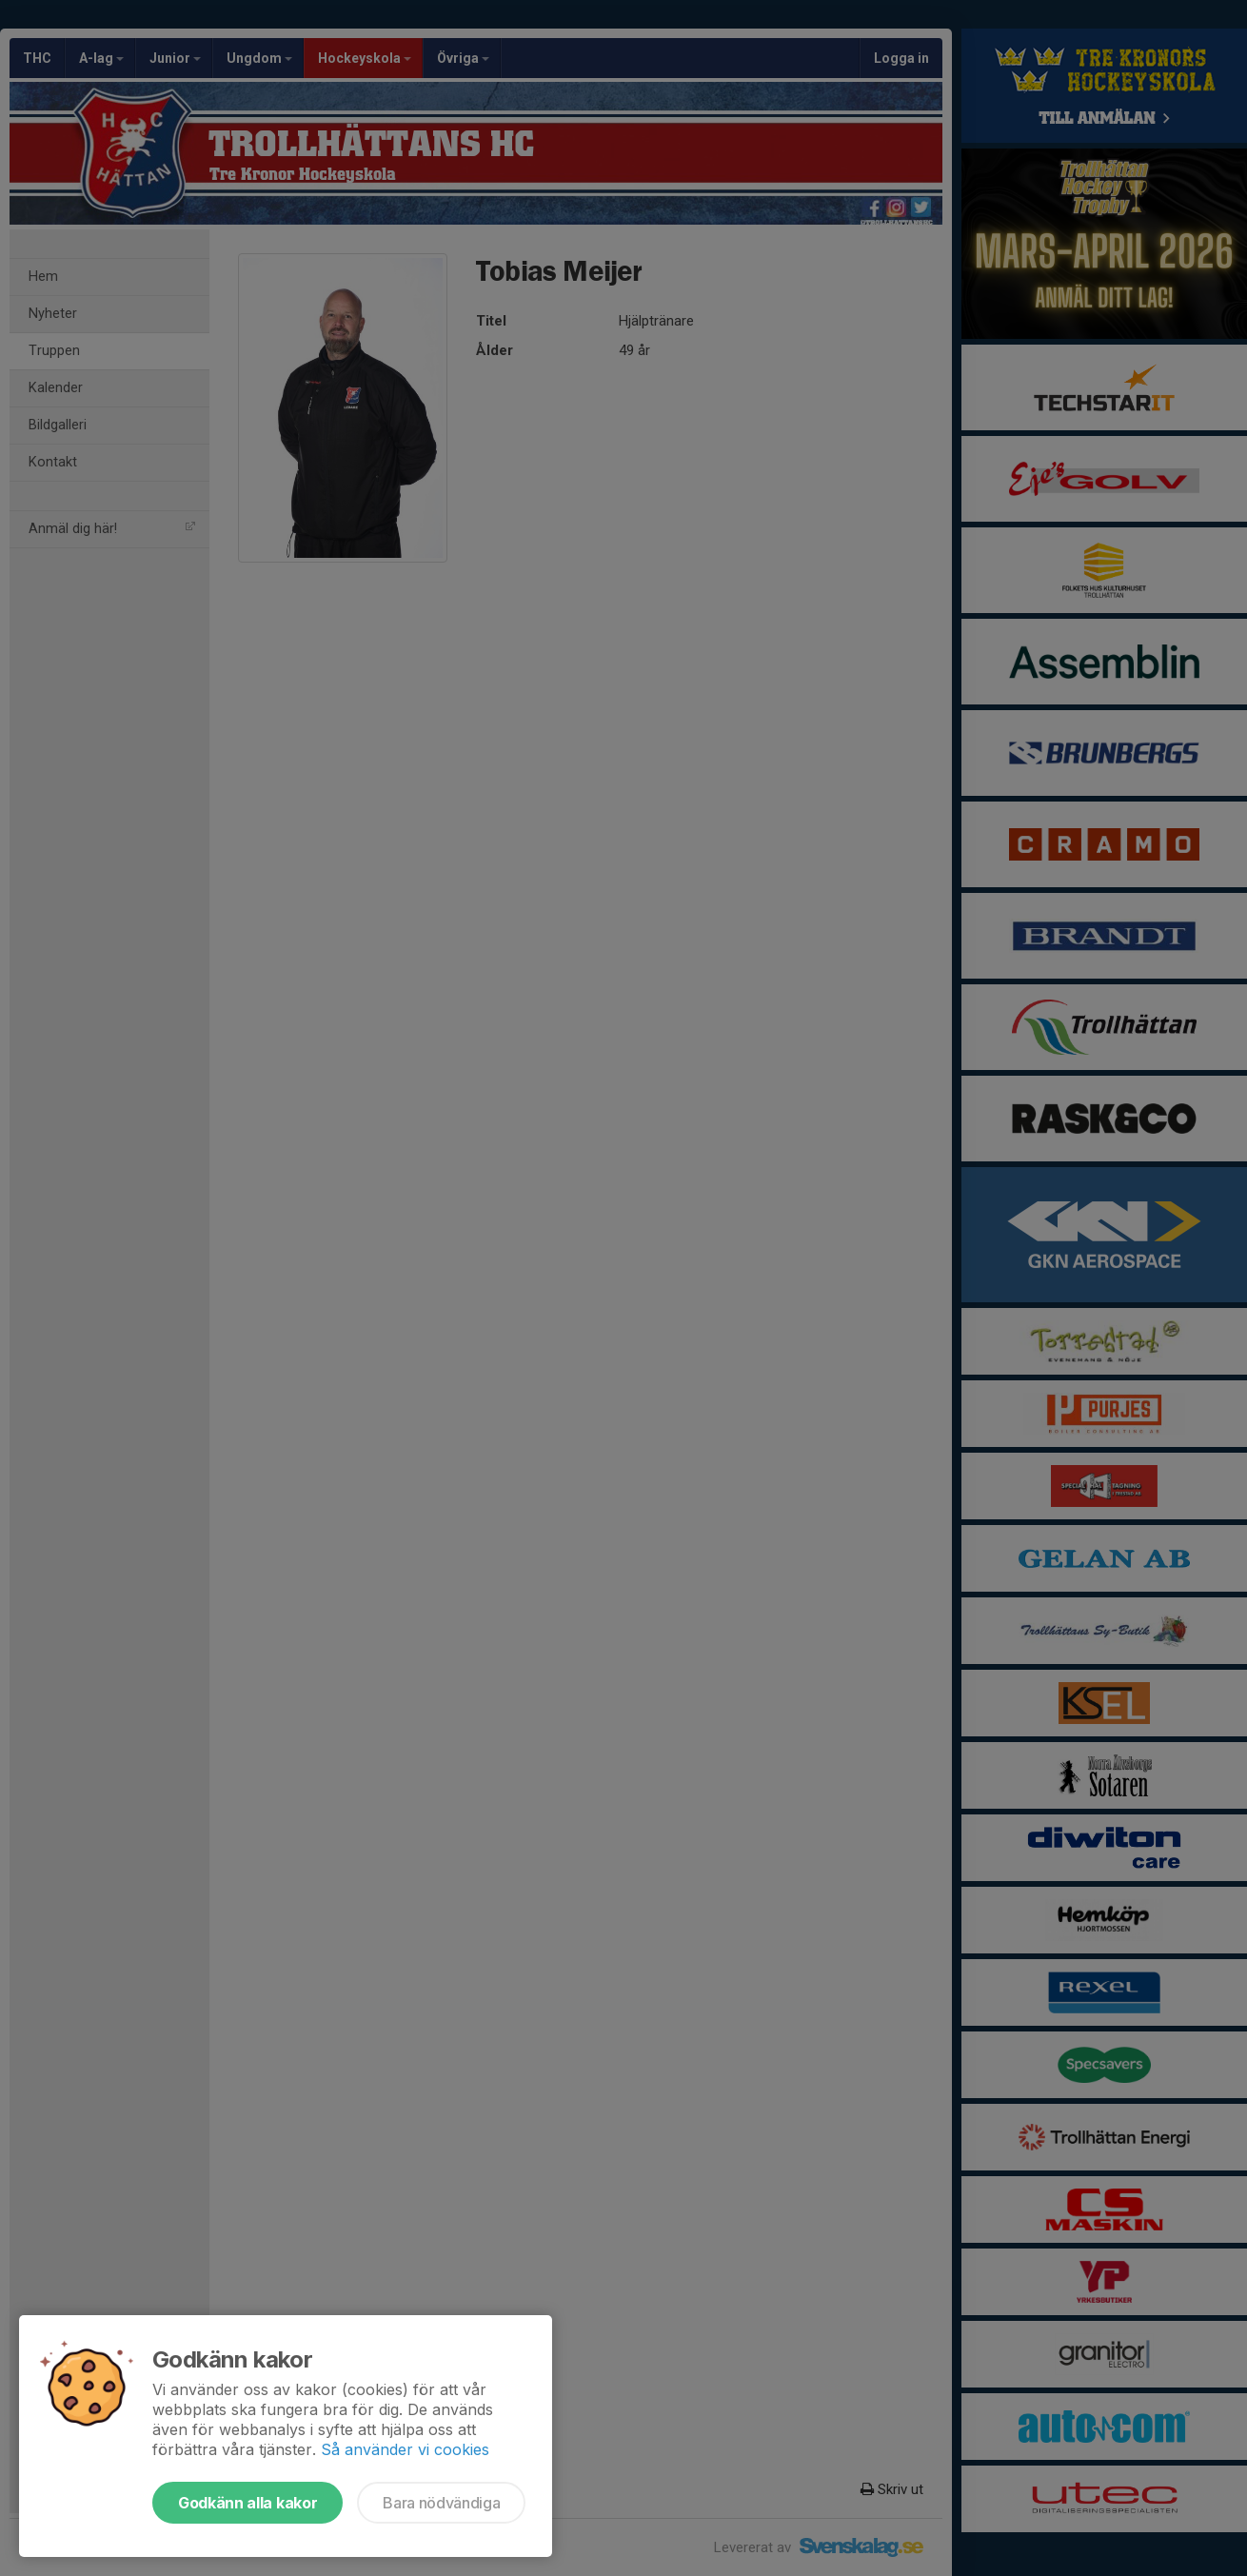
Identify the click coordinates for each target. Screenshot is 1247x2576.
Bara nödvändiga (441, 2502)
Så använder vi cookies (405, 2449)
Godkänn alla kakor (247, 2502)
